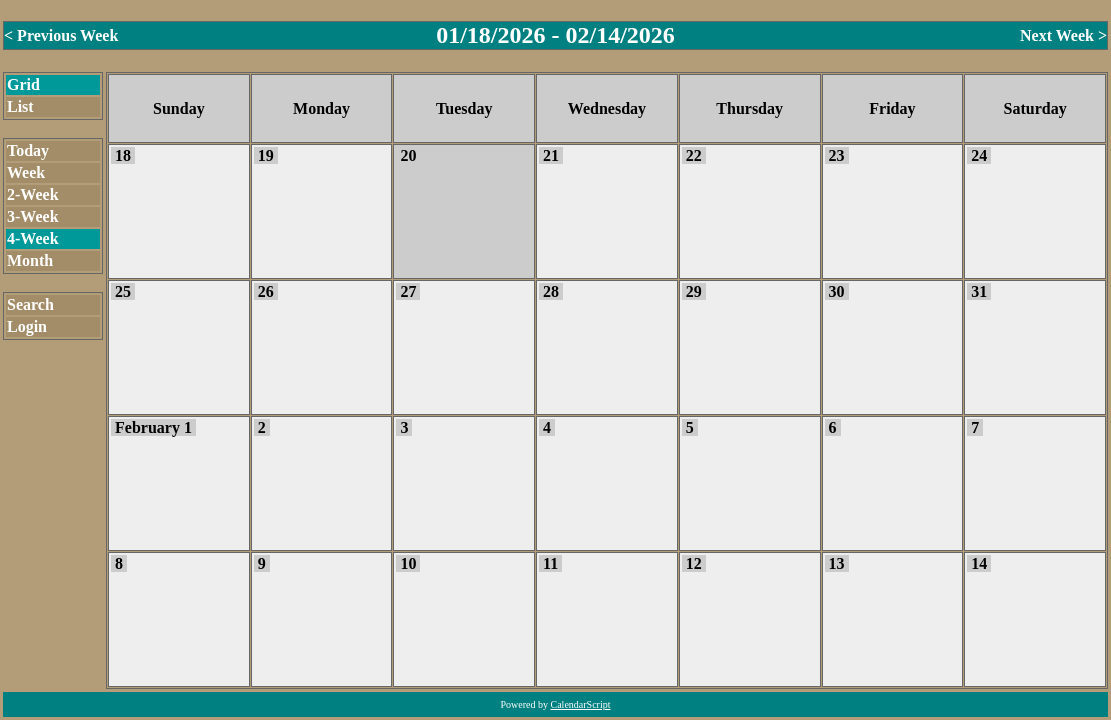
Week (26, 172)
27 (408, 291)
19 (266, 155)
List (20, 106)
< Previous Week (61, 35)
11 (550, 563)
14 (979, 563)
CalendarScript (581, 704)
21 (551, 155)
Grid (23, 84)
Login (27, 326)
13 (837, 563)
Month (30, 260)
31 (979, 291)
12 (694, 563)
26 (266, 291)
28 (551, 291)
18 (123, 155)
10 (408, 563)
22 (694, 155)
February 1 (153, 427)
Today (28, 150)
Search (30, 304)
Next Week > (1063, 35)
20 (408, 155)
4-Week (33, 238)
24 (979, 155)
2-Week (33, 194)
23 (837, 155)
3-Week (33, 216)
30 (837, 291)
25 (123, 291)
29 (694, 291)
